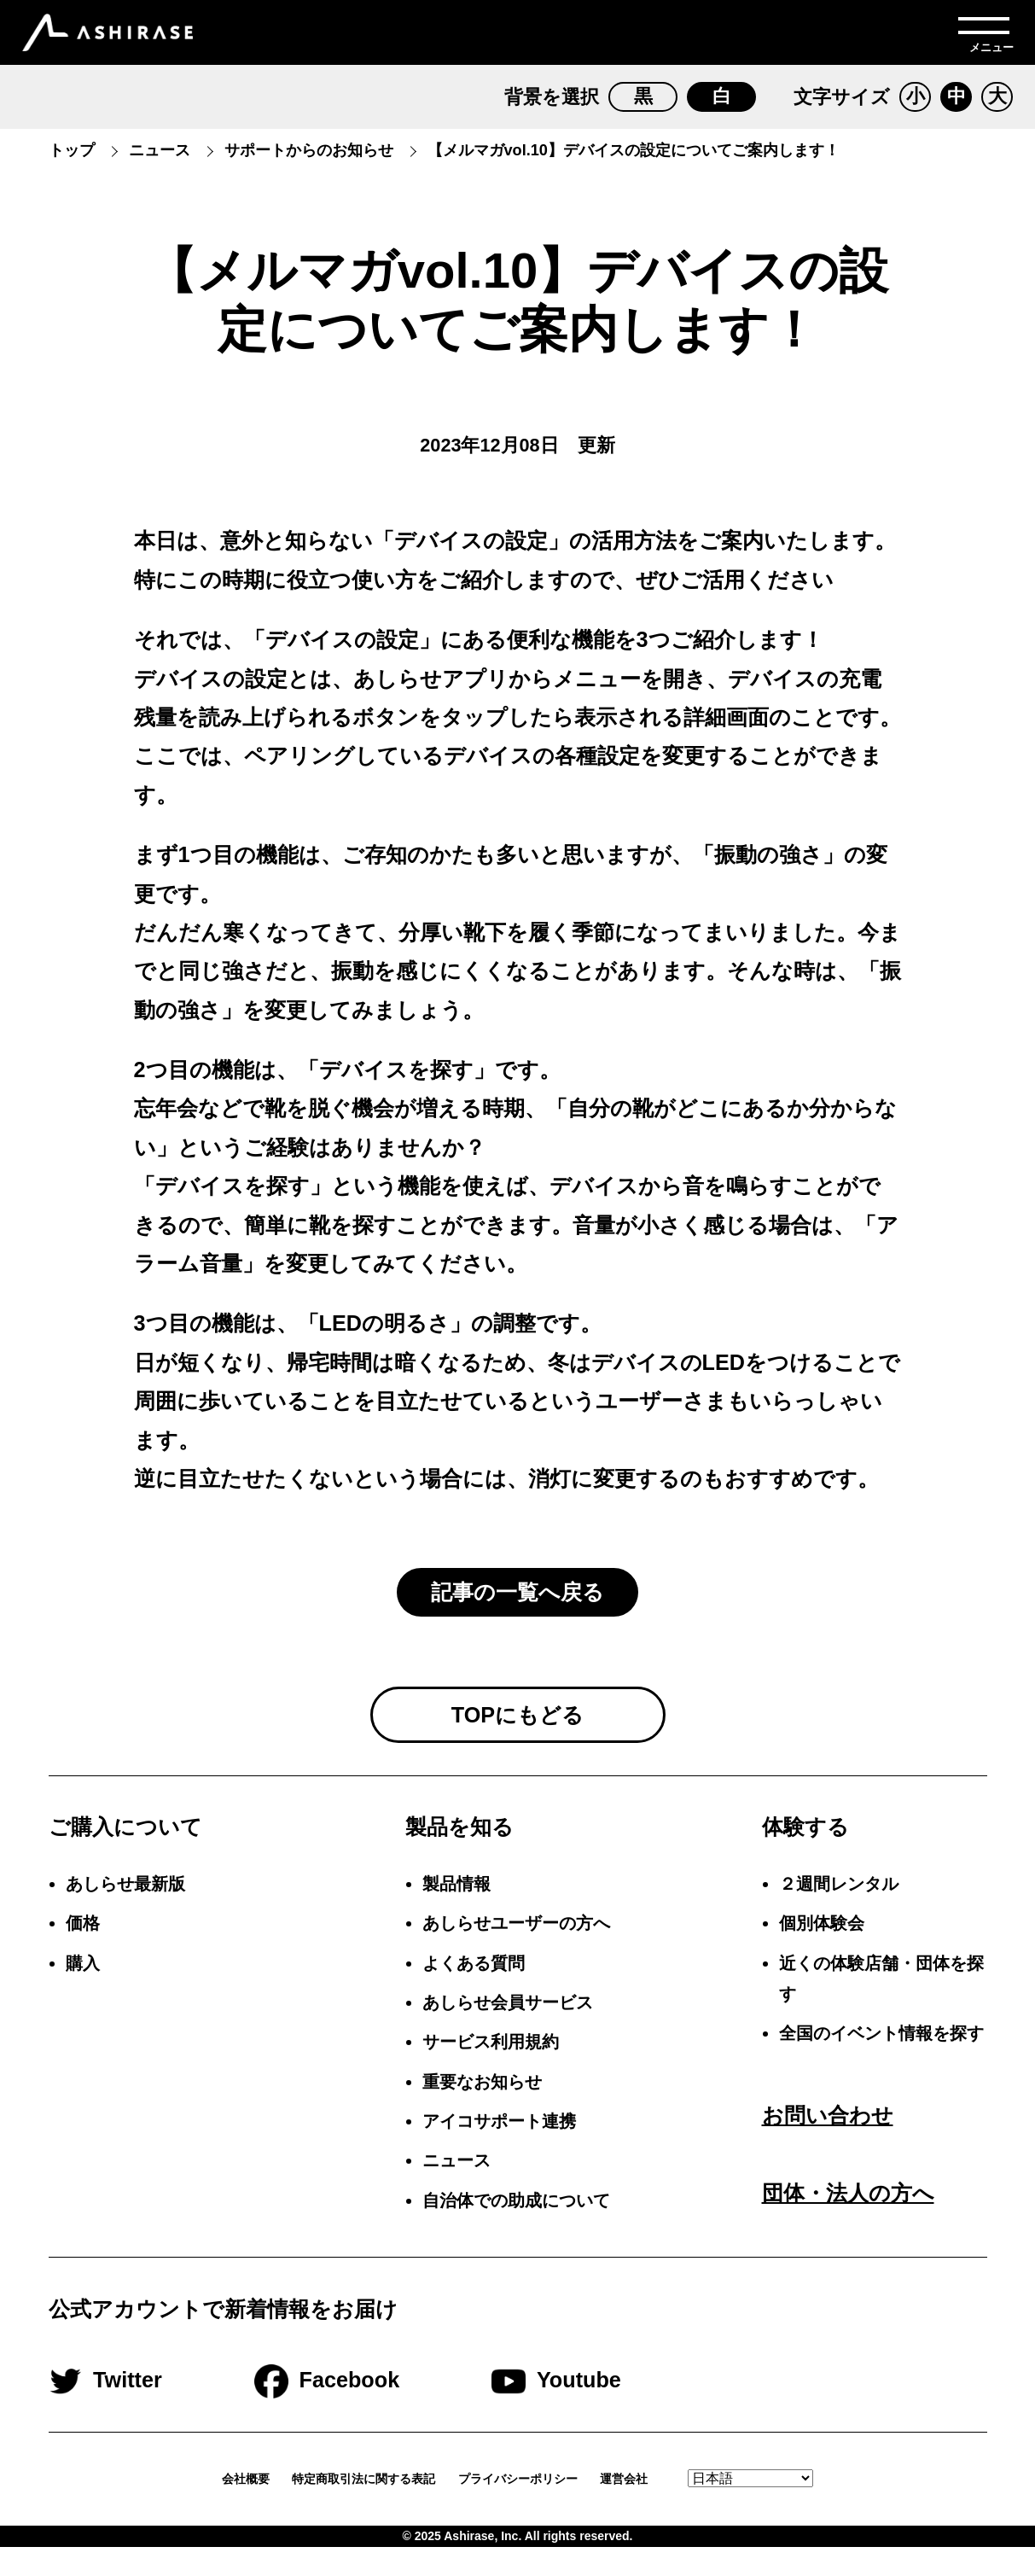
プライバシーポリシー (518, 2509)
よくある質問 (473, 1992)
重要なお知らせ (482, 2110)
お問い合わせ (827, 2144)
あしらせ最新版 (125, 1912)
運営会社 (633, 2508)
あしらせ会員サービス (507, 2031)
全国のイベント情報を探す (881, 2062)
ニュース (456, 2190)
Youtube (592, 2409)
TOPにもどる (517, 1733)
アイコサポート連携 (499, 2150)
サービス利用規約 (490, 2071)
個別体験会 (821, 1952)
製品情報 (456, 1912)
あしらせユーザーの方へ (516, 1952)
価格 (83, 1952)
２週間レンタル (838, 1912)
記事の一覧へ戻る (517, 1595)
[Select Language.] (750, 2507)
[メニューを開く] (984, 32)
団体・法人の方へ (848, 2222)
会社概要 (246, 2509)
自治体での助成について (516, 2229)
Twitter (141, 2409)
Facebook (363, 2409)
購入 (83, 1992)
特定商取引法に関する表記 (363, 2509)
